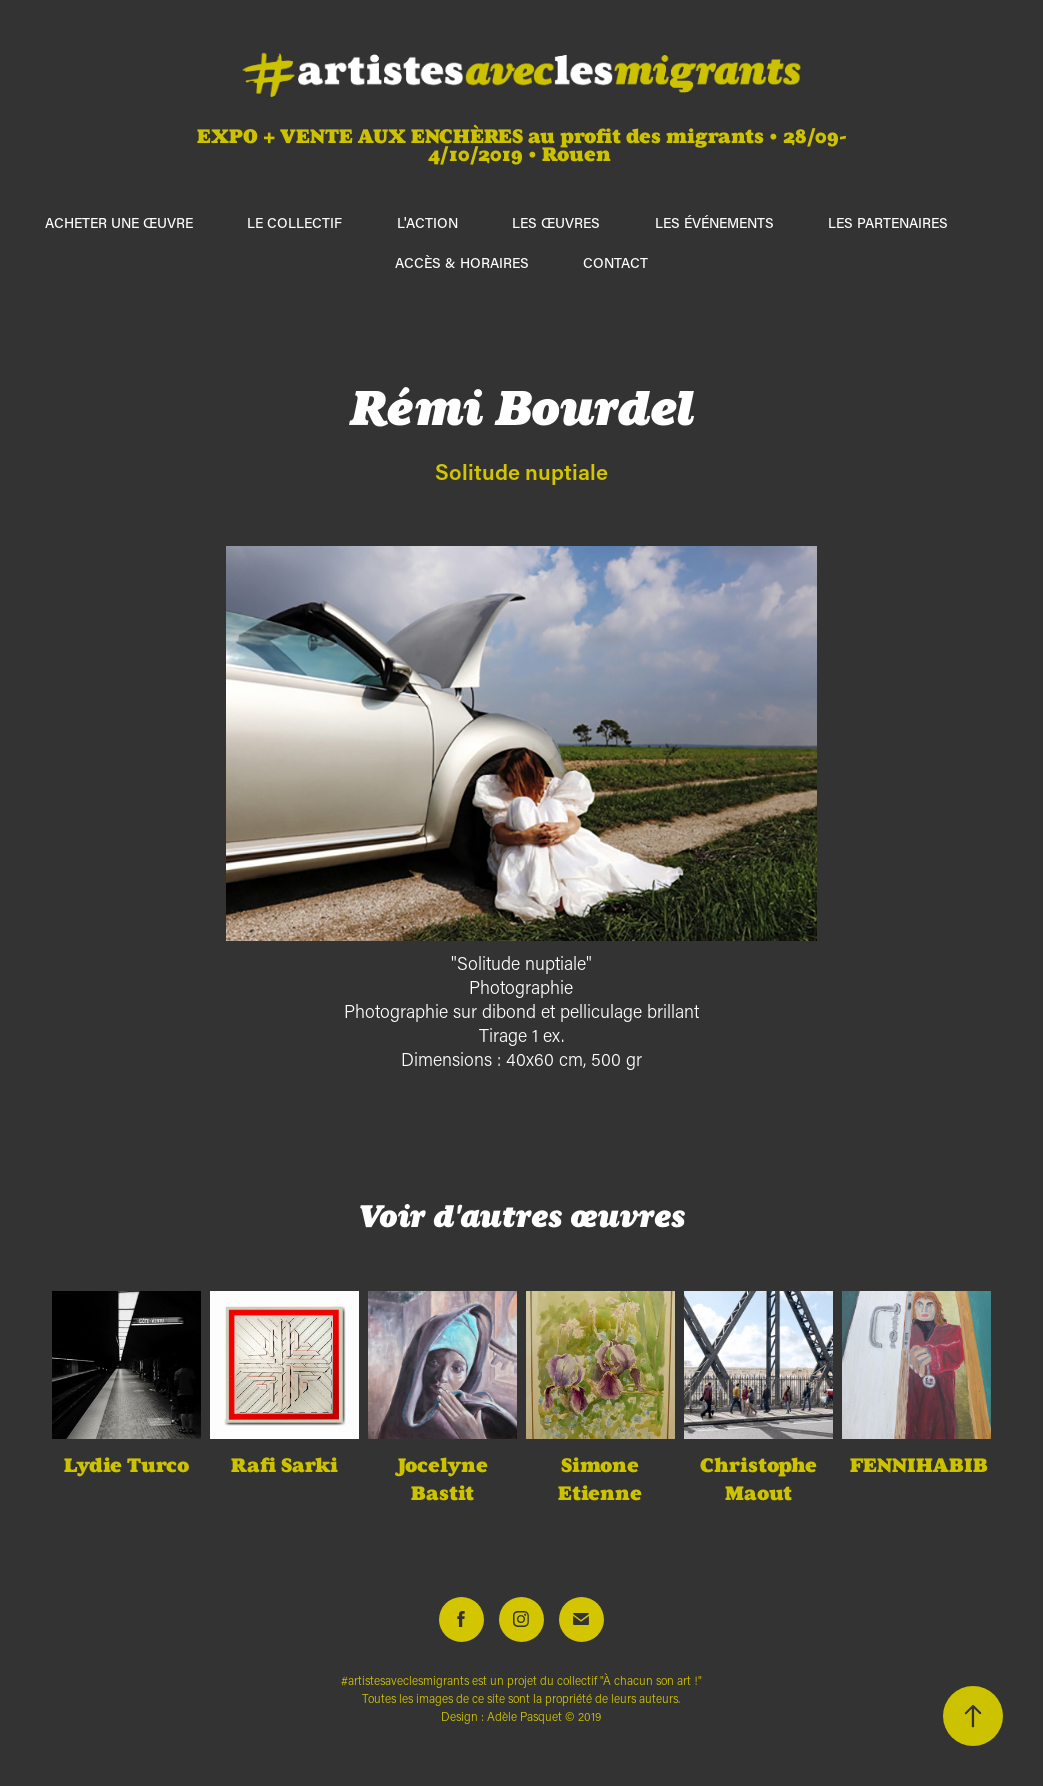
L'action (427, 222)
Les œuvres (556, 222)
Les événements (714, 222)
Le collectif (294, 222)
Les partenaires (888, 222)
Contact (615, 262)
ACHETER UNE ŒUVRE (119, 222)
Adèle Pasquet (524, 1716)
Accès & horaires (462, 262)
